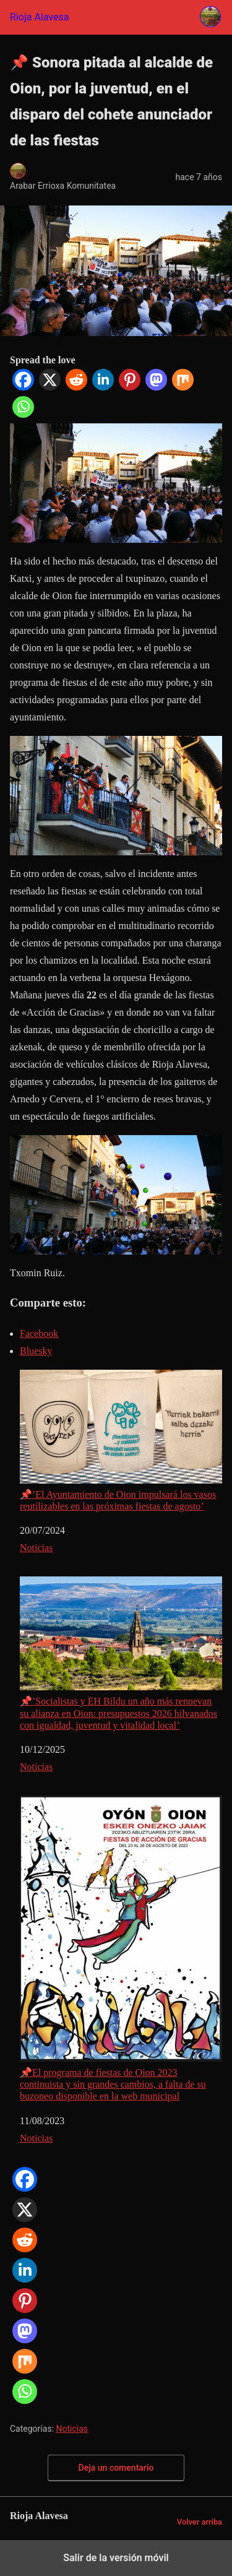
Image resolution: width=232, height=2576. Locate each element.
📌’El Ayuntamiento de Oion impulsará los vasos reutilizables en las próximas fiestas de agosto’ (121, 1441)
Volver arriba (199, 2521)
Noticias (36, 1547)
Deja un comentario (116, 2468)
